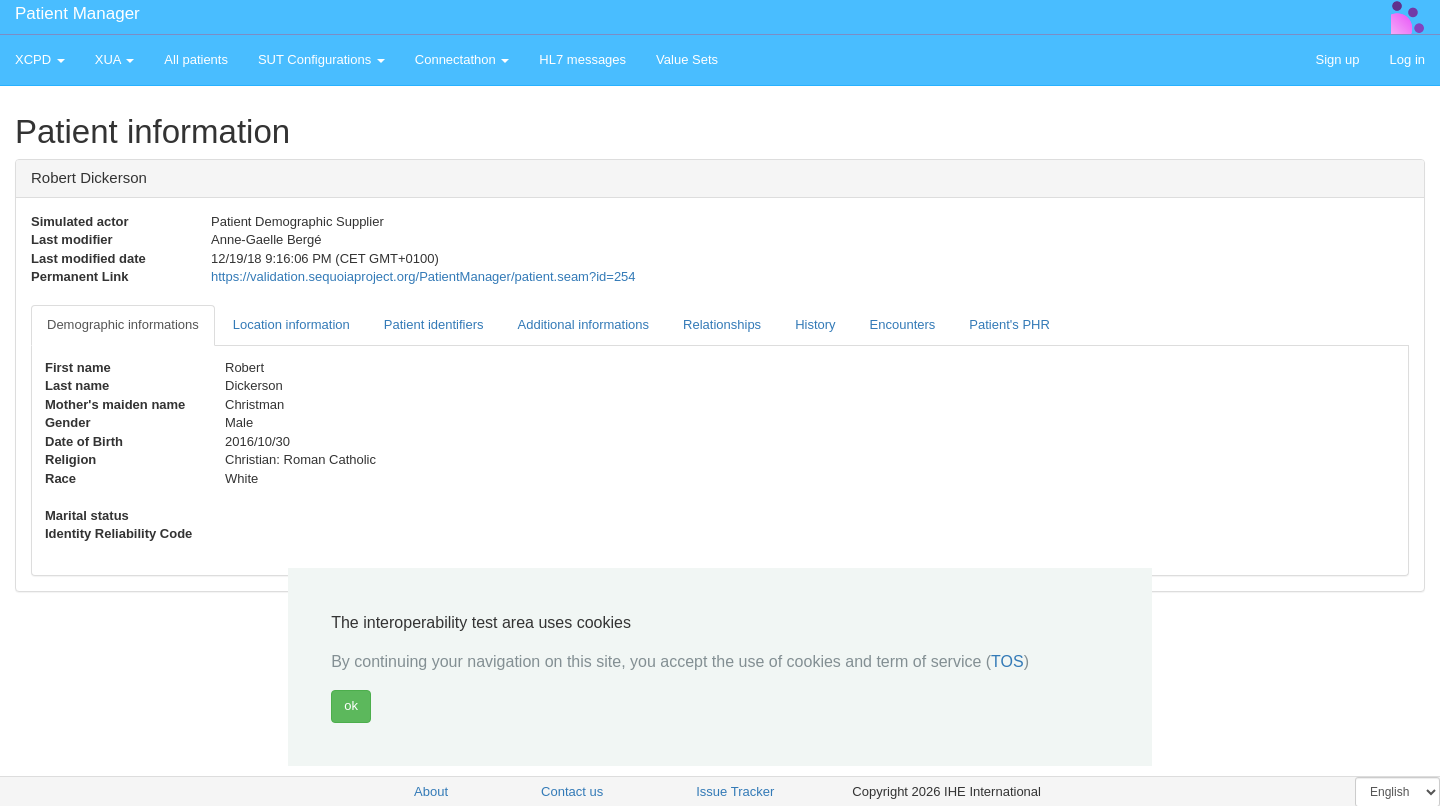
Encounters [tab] (903, 324)
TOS (1007, 661)
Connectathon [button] (462, 59)
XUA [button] (115, 59)
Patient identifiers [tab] (434, 324)
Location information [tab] (291, 324)
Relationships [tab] (722, 324)
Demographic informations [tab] (123, 324)
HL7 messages (582, 59)
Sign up (1337, 59)
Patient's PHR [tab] (1009, 324)
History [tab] (815, 324)
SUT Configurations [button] (321, 59)
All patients (196, 59)
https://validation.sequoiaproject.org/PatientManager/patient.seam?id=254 (423, 276)
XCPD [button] (40, 59)
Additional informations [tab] (584, 324)
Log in (1407, 59)
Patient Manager (77, 13)
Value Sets (687, 59)
